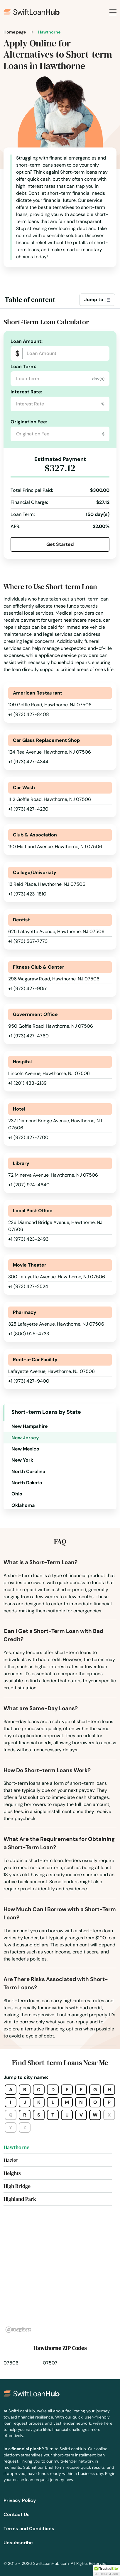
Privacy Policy (20, 2500)
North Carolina (28, 1471)
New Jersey (25, 1438)
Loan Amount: (27, 341)
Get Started (60, 544)
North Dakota (26, 1483)
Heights (12, 2173)
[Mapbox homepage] (18, 2329)
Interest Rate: (26, 392)
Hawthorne (16, 2147)
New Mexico (25, 1449)
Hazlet (11, 2160)
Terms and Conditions (29, 2528)
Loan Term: (23, 366)
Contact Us (17, 2514)
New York (22, 1460)
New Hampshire (29, 1426)
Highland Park (20, 2199)
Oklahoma (23, 1505)
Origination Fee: (29, 422)
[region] (60, 2276)
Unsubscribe (18, 2543)
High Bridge (17, 2186)
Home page (15, 32)
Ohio (16, 1494)
